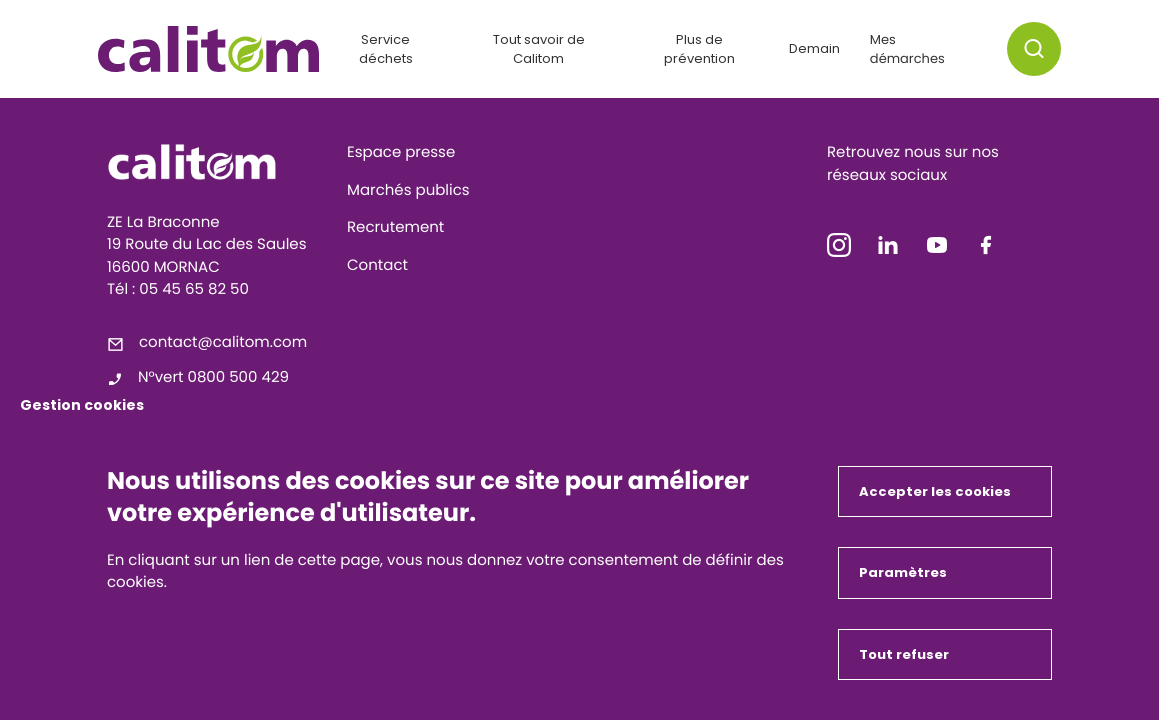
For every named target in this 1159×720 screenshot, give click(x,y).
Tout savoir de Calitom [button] (539, 49)
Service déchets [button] (386, 49)
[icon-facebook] (986, 249)
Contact (377, 265)
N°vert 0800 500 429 (213, 377)
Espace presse (401, 152)
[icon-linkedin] (888, 249)
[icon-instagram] (839, 249)
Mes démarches (907, 49)
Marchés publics (408, 190)
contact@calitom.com (223, 342)
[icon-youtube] (937, 249)
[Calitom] (219, 162)
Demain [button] (814, 48)
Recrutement (395, 227)
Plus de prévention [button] (699, 49)
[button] (1034, 49)
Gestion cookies (82, 405)
